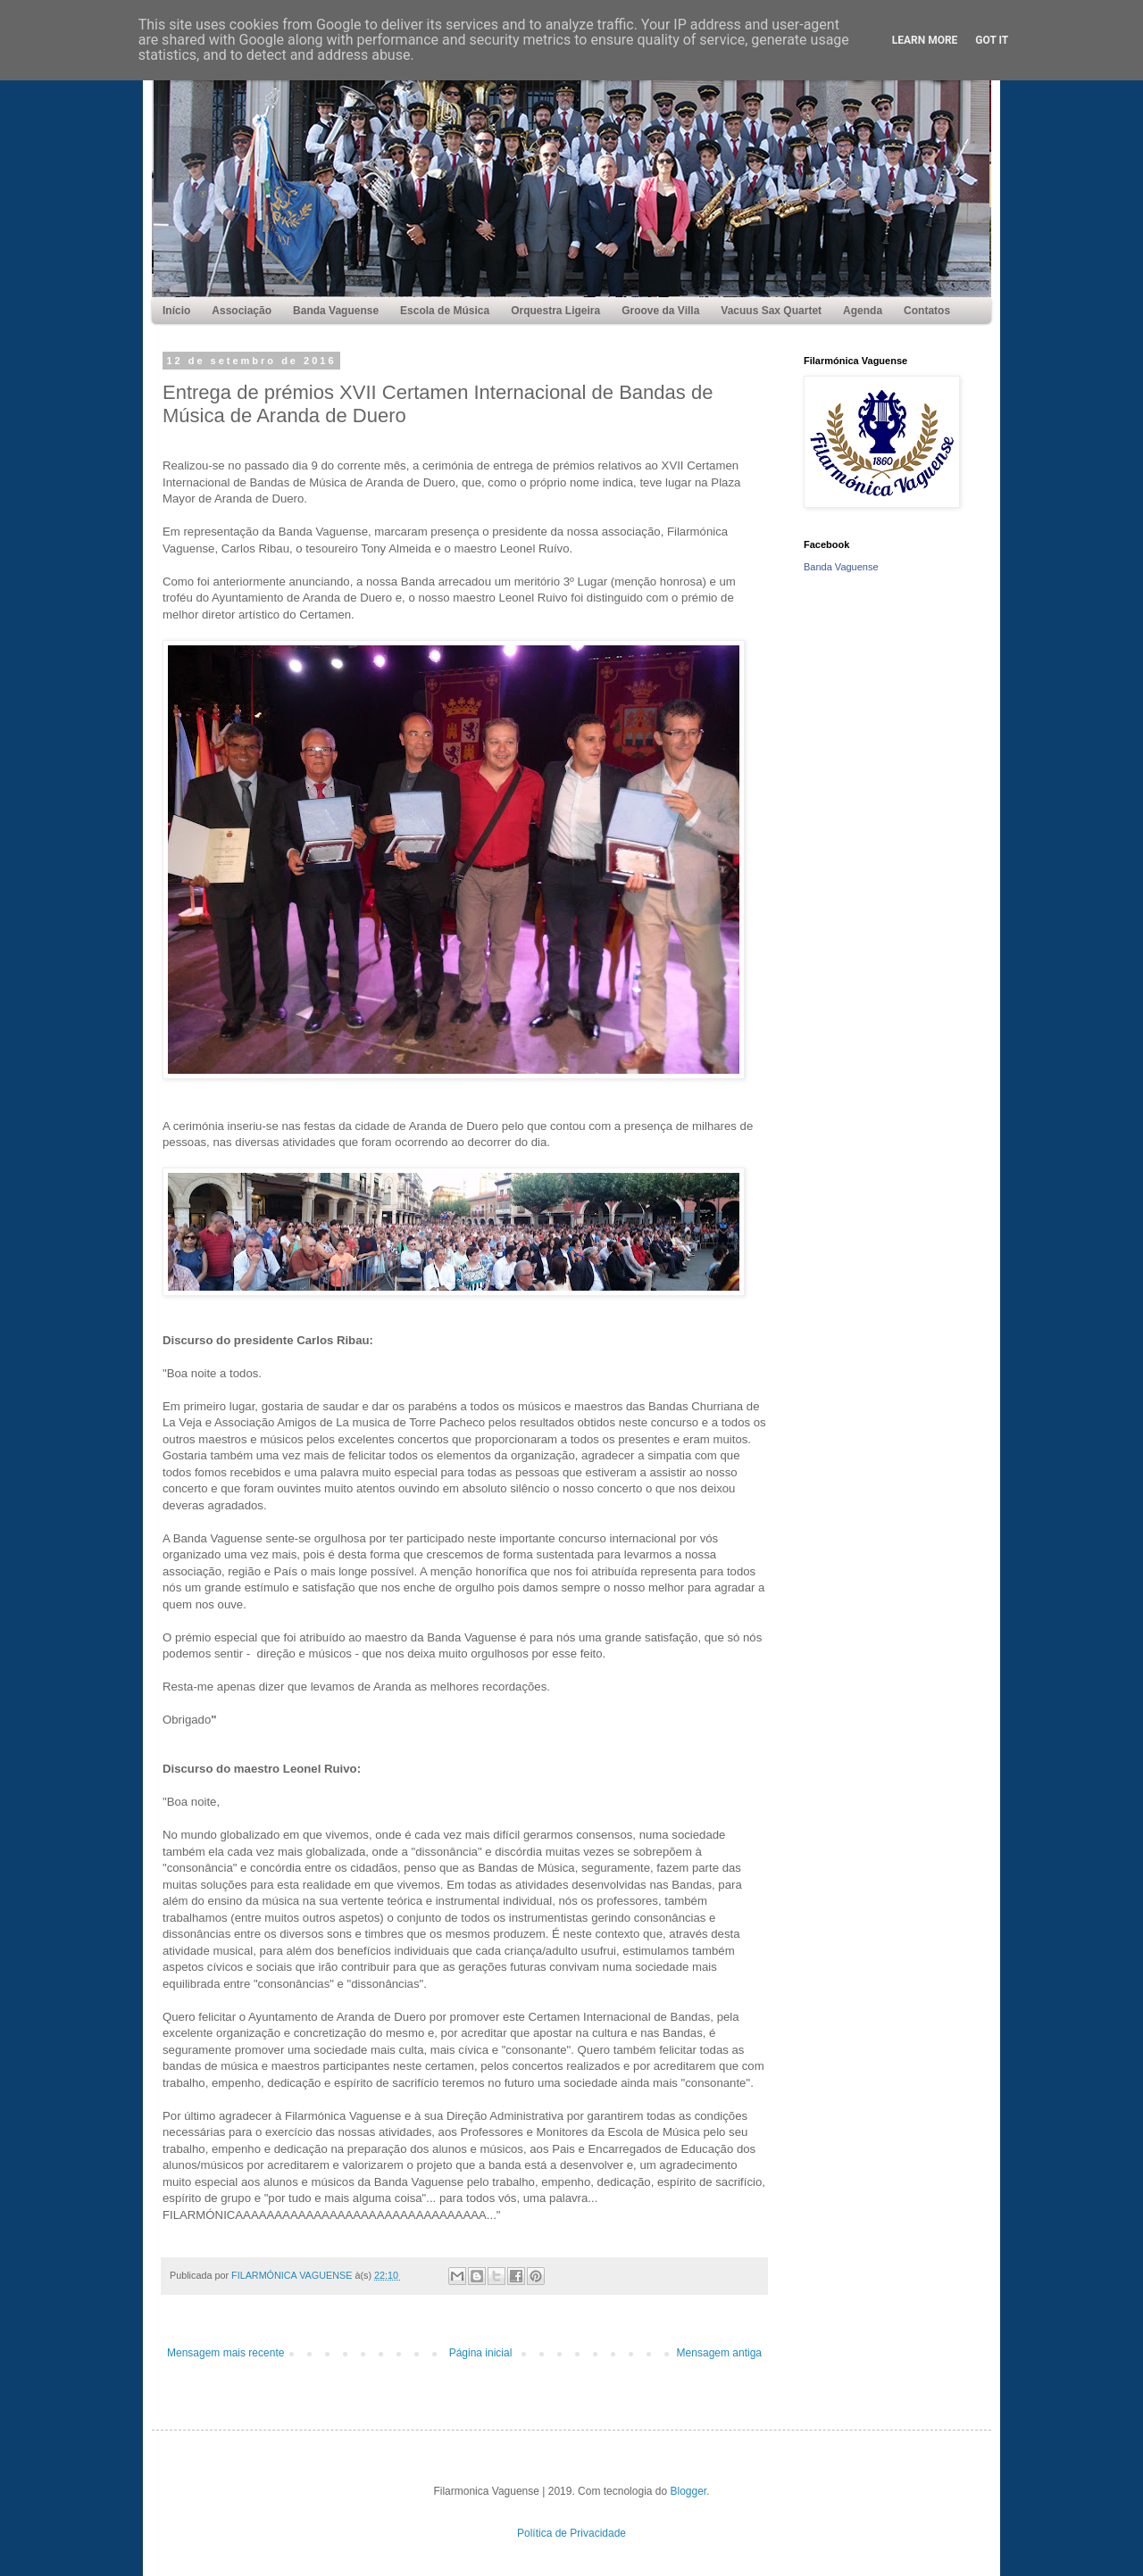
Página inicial (481, 2353)
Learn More (925, 40)
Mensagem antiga (719, 2353)
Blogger (689, 2491)
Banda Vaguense (841, 566)
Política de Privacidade (571, 2533)
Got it (991, 40)
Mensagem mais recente (225, 2353)
